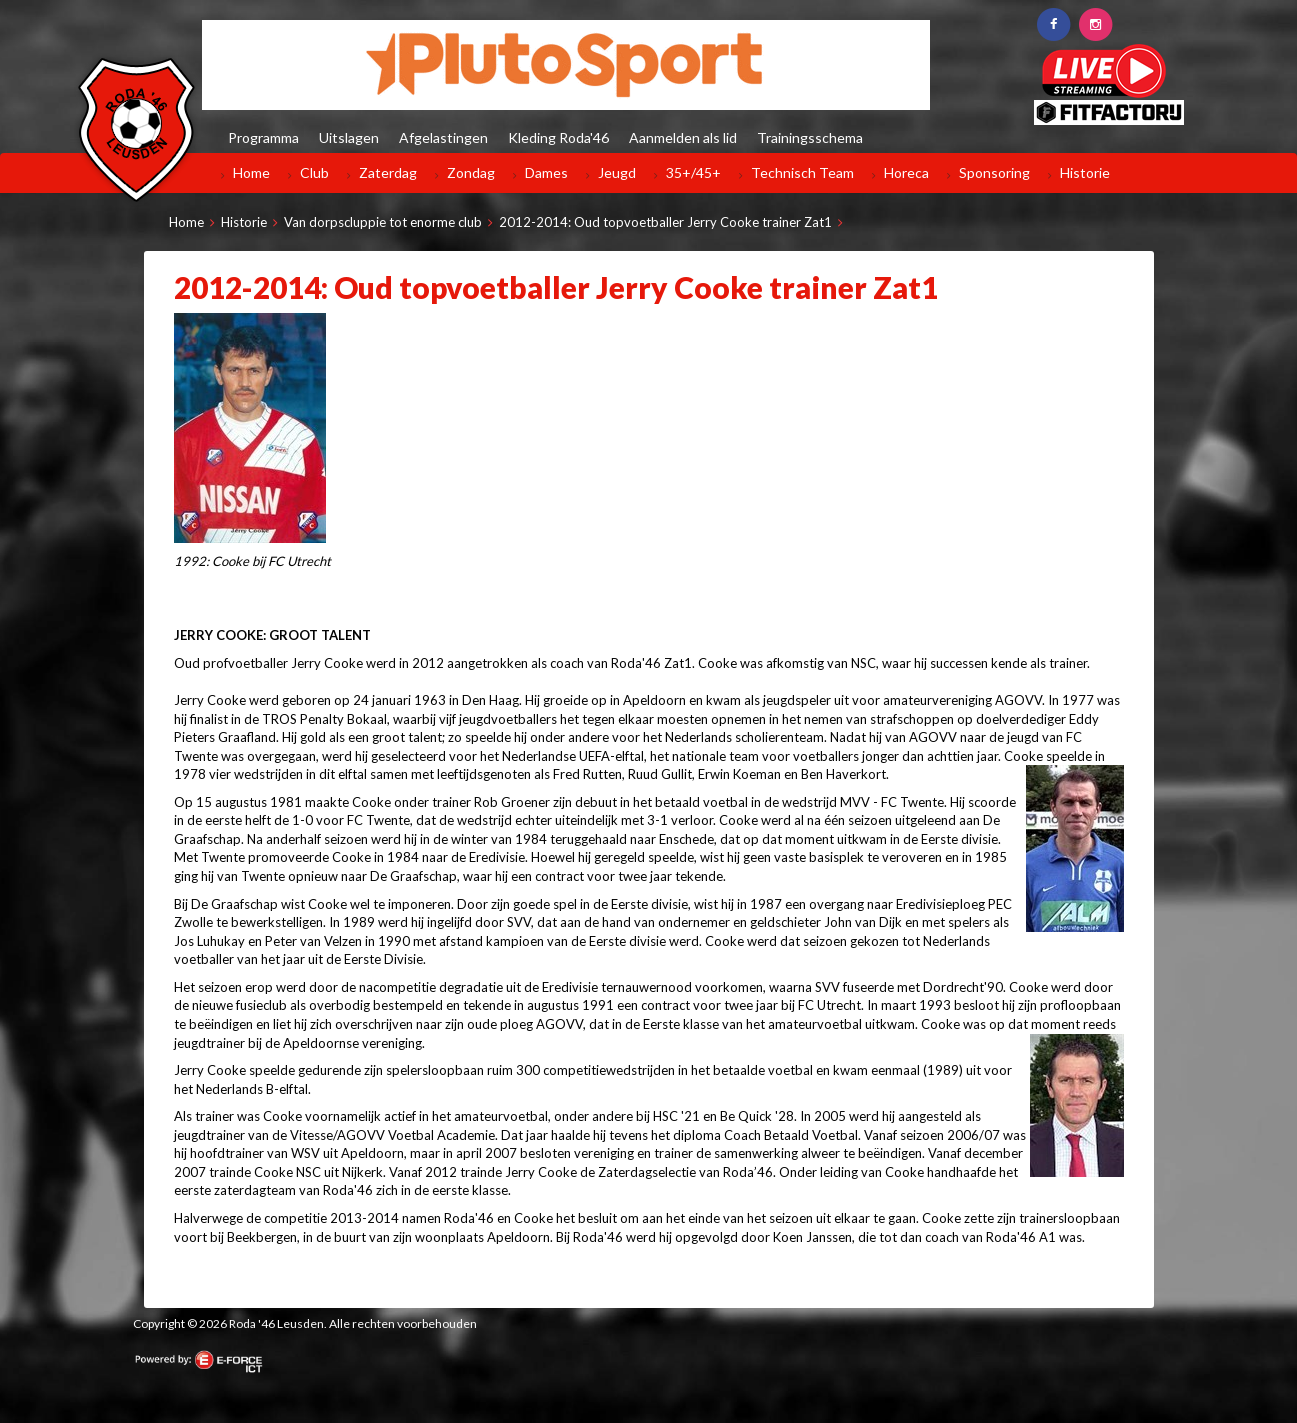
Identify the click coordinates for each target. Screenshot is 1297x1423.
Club (314, 172)
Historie (1085, 172)
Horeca (906, 172)
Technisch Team (802, 172)
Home (251, 172)
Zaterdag (388, 172)
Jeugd (617, 172)
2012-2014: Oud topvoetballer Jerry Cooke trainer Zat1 (665, 222)
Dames (546, 172)
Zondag (471, 172)
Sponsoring (994, 172)
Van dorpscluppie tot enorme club (383, 222)
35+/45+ (693, 172)
